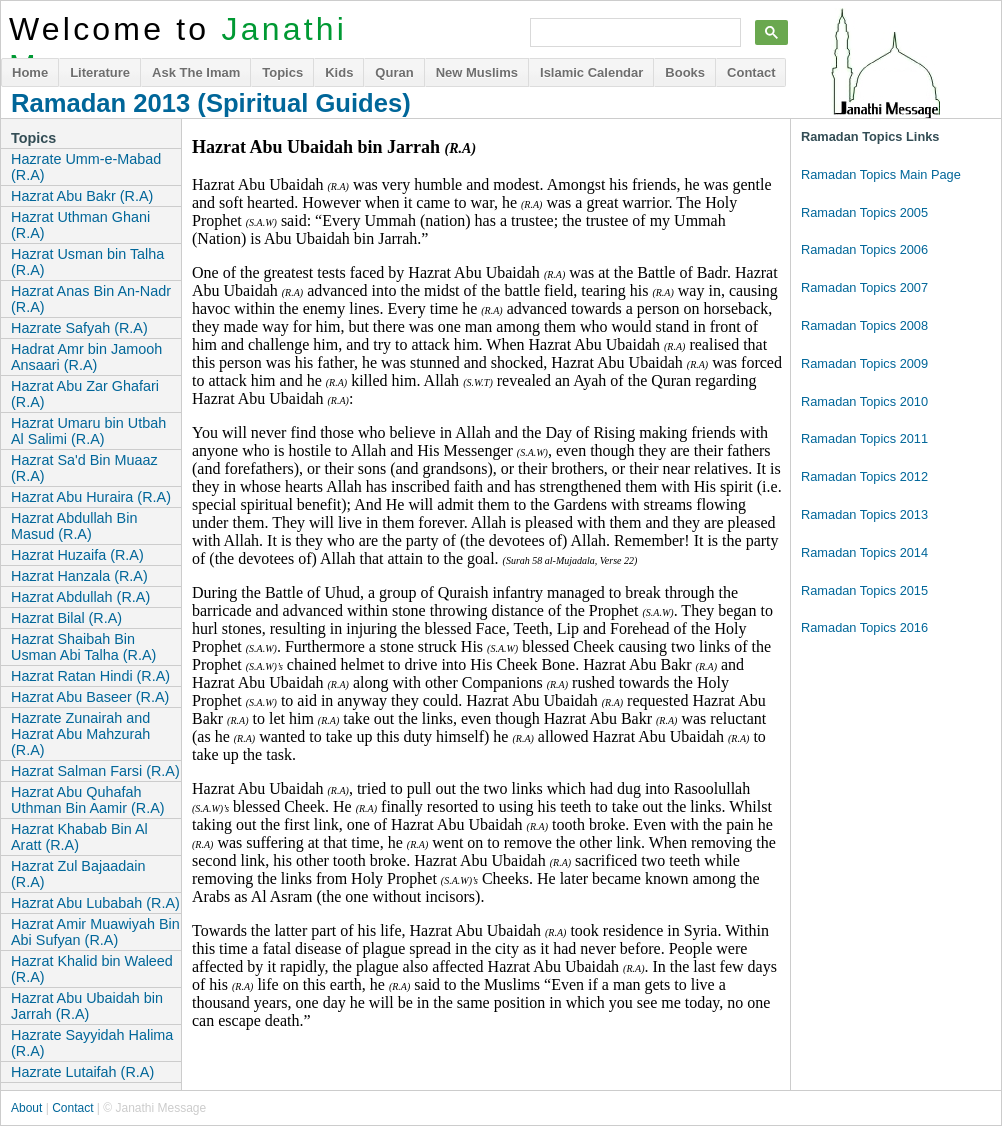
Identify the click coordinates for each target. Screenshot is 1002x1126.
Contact (751, 72)
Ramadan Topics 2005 (864, 212)
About (26, 1108)
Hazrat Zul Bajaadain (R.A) (78, 874)
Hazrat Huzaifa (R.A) (77, 555)
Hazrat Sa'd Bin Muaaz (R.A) (84, 468)
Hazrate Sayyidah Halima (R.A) (92, 1043)
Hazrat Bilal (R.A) (66, 618)
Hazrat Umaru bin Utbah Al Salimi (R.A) (88, 431)
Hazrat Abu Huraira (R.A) (91, 497)
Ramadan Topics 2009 (864, 363)
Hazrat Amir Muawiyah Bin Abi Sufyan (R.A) (95, 932)
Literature (100, 72)
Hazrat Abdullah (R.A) (80, 597)
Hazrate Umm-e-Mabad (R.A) (86, 167)
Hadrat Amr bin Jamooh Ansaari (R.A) (86, 357)
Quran (394, 72)
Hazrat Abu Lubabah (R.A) (95, 903)
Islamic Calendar (591, 72)
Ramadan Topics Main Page (881, 174)
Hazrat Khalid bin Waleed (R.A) (92, 969)
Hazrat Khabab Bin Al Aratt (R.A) (79, 837)
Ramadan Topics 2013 (864, 514)
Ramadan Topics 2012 (864, 476)
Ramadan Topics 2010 (864, 401)
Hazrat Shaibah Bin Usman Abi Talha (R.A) (83, 647)
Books (685, 72)
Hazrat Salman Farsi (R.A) (95, 771)
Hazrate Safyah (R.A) (79, 328)
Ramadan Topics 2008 (864, 325)
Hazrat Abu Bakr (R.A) (82, 196)
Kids (339, 72)
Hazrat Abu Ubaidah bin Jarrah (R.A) (87, 1006)
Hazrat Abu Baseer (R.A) (90, 697)
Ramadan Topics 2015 (864, 590)
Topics (282, 72)
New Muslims (477, 72)
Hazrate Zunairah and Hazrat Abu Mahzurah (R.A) (80, 734)
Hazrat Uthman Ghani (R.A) (80, 225)
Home (30, 72)
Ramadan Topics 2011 (864, 438)
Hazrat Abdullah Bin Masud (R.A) (74, 526)
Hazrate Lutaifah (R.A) (82, 1072)
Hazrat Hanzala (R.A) (79, 576)
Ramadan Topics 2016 (864, 627)
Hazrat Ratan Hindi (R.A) (90, 676)
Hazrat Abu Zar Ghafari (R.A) (85, 394)
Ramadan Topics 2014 (864, 552)
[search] (633, 33)
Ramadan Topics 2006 (864, 249)
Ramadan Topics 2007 (864, 287)
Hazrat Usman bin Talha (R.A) (87, 262)
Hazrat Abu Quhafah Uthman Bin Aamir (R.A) (88, 800)
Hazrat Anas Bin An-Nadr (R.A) (91, 299)
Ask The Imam (196, 72)
